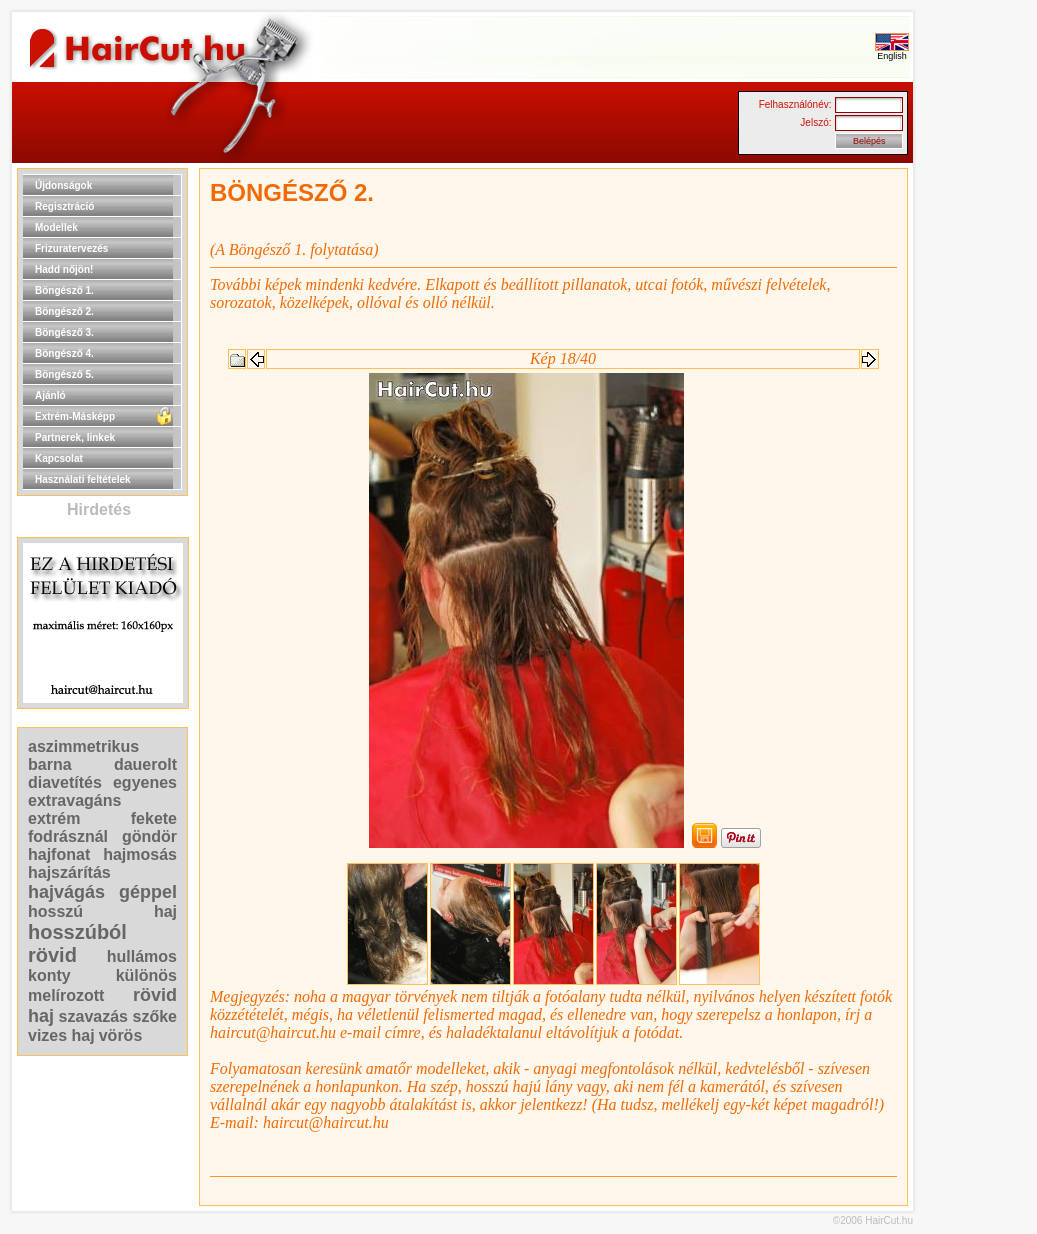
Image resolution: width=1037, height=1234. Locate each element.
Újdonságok (63, 185)
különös (146, 975)
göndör (149, 836)
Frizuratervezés (71, 248)
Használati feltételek (83, 479)
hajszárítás (69, 872)
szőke (155, 1016)
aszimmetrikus (83, 746)
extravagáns (74, 800)
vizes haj (61, 1035)
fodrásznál (68, 836)
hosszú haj (102, 911)
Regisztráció (64, 206)
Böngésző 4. (64, 353)
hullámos (142, 956)
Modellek (56, 227)
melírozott (66, 995)
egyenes (145, 782)
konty (49, 975)
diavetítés (65, 782)
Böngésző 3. (64, 332)
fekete (154, 818)
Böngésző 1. (64, 290)
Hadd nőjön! (64, 269)
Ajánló (50, 395)
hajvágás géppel (102, 892)
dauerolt (145, 764)
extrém (54, 818)
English (892, 52)
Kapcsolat (59, 458)
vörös (121, 1035)
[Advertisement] (977, 468)
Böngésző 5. (64, 374)
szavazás (93, 1016)
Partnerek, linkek (75, 437)
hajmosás (140, 854)
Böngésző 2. (64, 311)
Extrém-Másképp (75, 416)
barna (50, 764)
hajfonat (59, 854)
